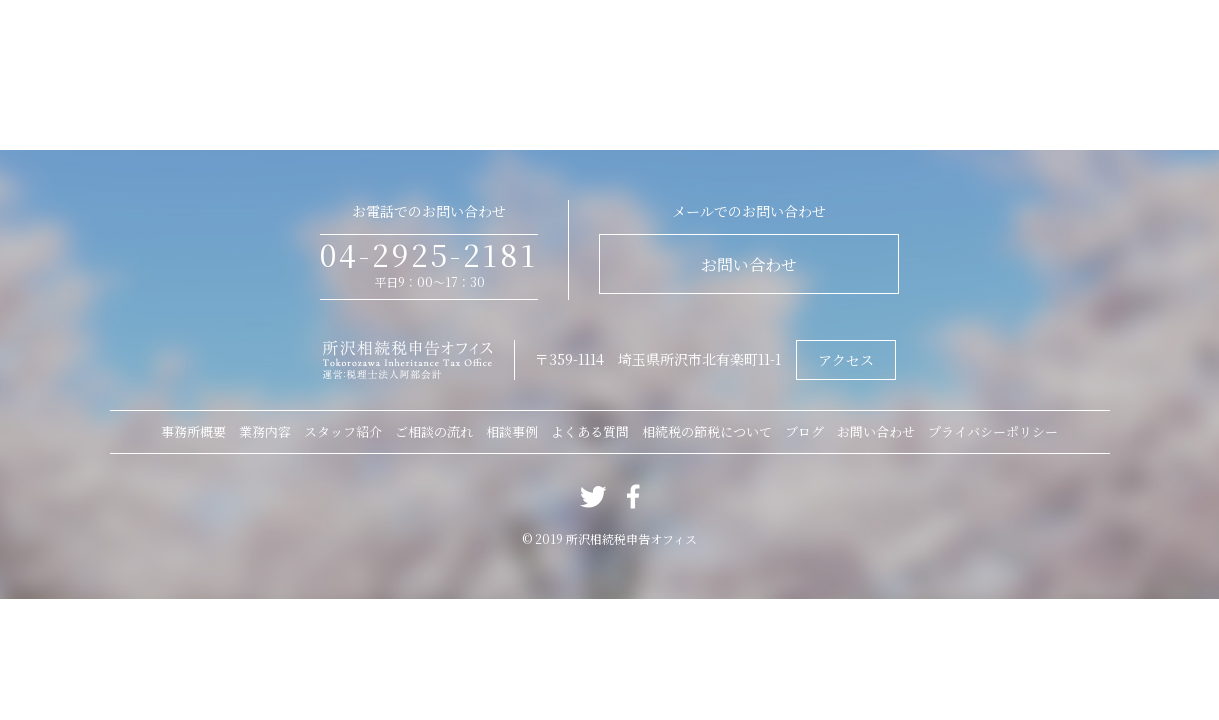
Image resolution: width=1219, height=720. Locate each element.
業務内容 (265, 431)
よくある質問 (590, 431)
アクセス (846, 360)
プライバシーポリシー (993, 431)
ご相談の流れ (434, 431)
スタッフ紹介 (343, 431)
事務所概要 (193, 431)
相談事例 (512, 431)
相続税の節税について (707, 431)
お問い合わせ (749, 264)
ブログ (804, 431)
